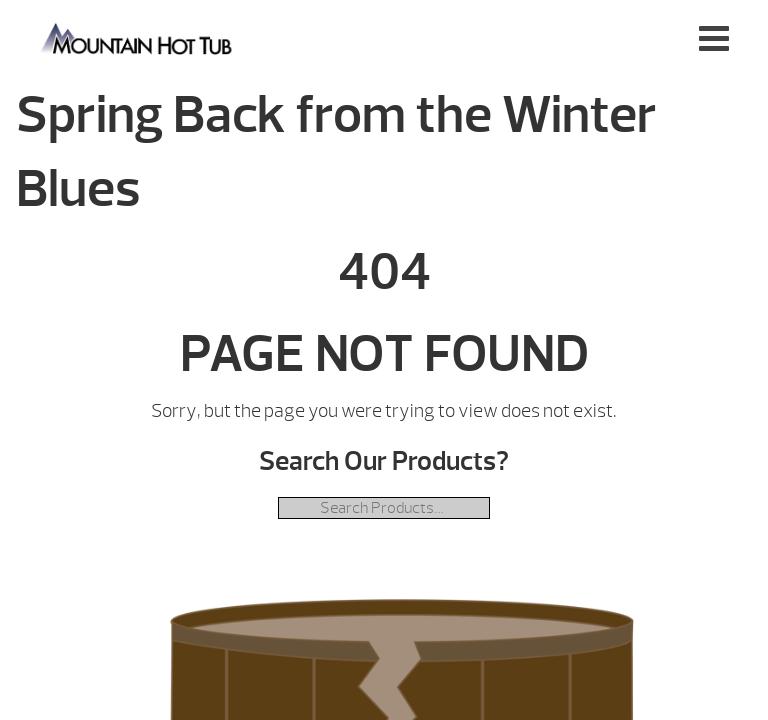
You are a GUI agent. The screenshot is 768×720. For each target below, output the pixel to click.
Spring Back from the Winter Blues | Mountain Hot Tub (137, 37)
